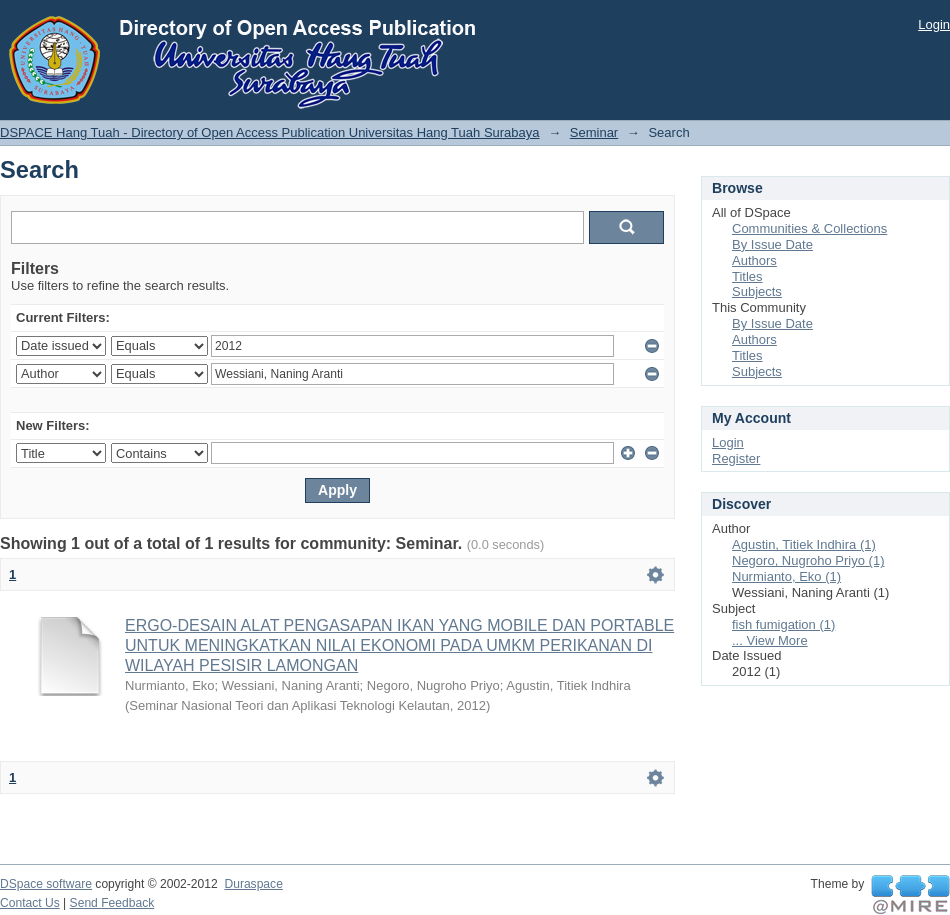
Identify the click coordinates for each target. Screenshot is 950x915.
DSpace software (46, 884)
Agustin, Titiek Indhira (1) (804, 544)
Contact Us (30, 903)
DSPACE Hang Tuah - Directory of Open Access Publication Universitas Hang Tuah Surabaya (270, 132)
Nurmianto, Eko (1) (786, 576)
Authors (754, 260)
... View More (770, 640)
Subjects (757, 291)
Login (934, 24)
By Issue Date (772, 244)
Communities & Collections (809, 228)
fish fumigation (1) (783, 624)
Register (736, 458)
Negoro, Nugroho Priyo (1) (808, 560)
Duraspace (253, 884)
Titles (747, 276)
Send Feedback (112, 903)
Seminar (594, 132)
